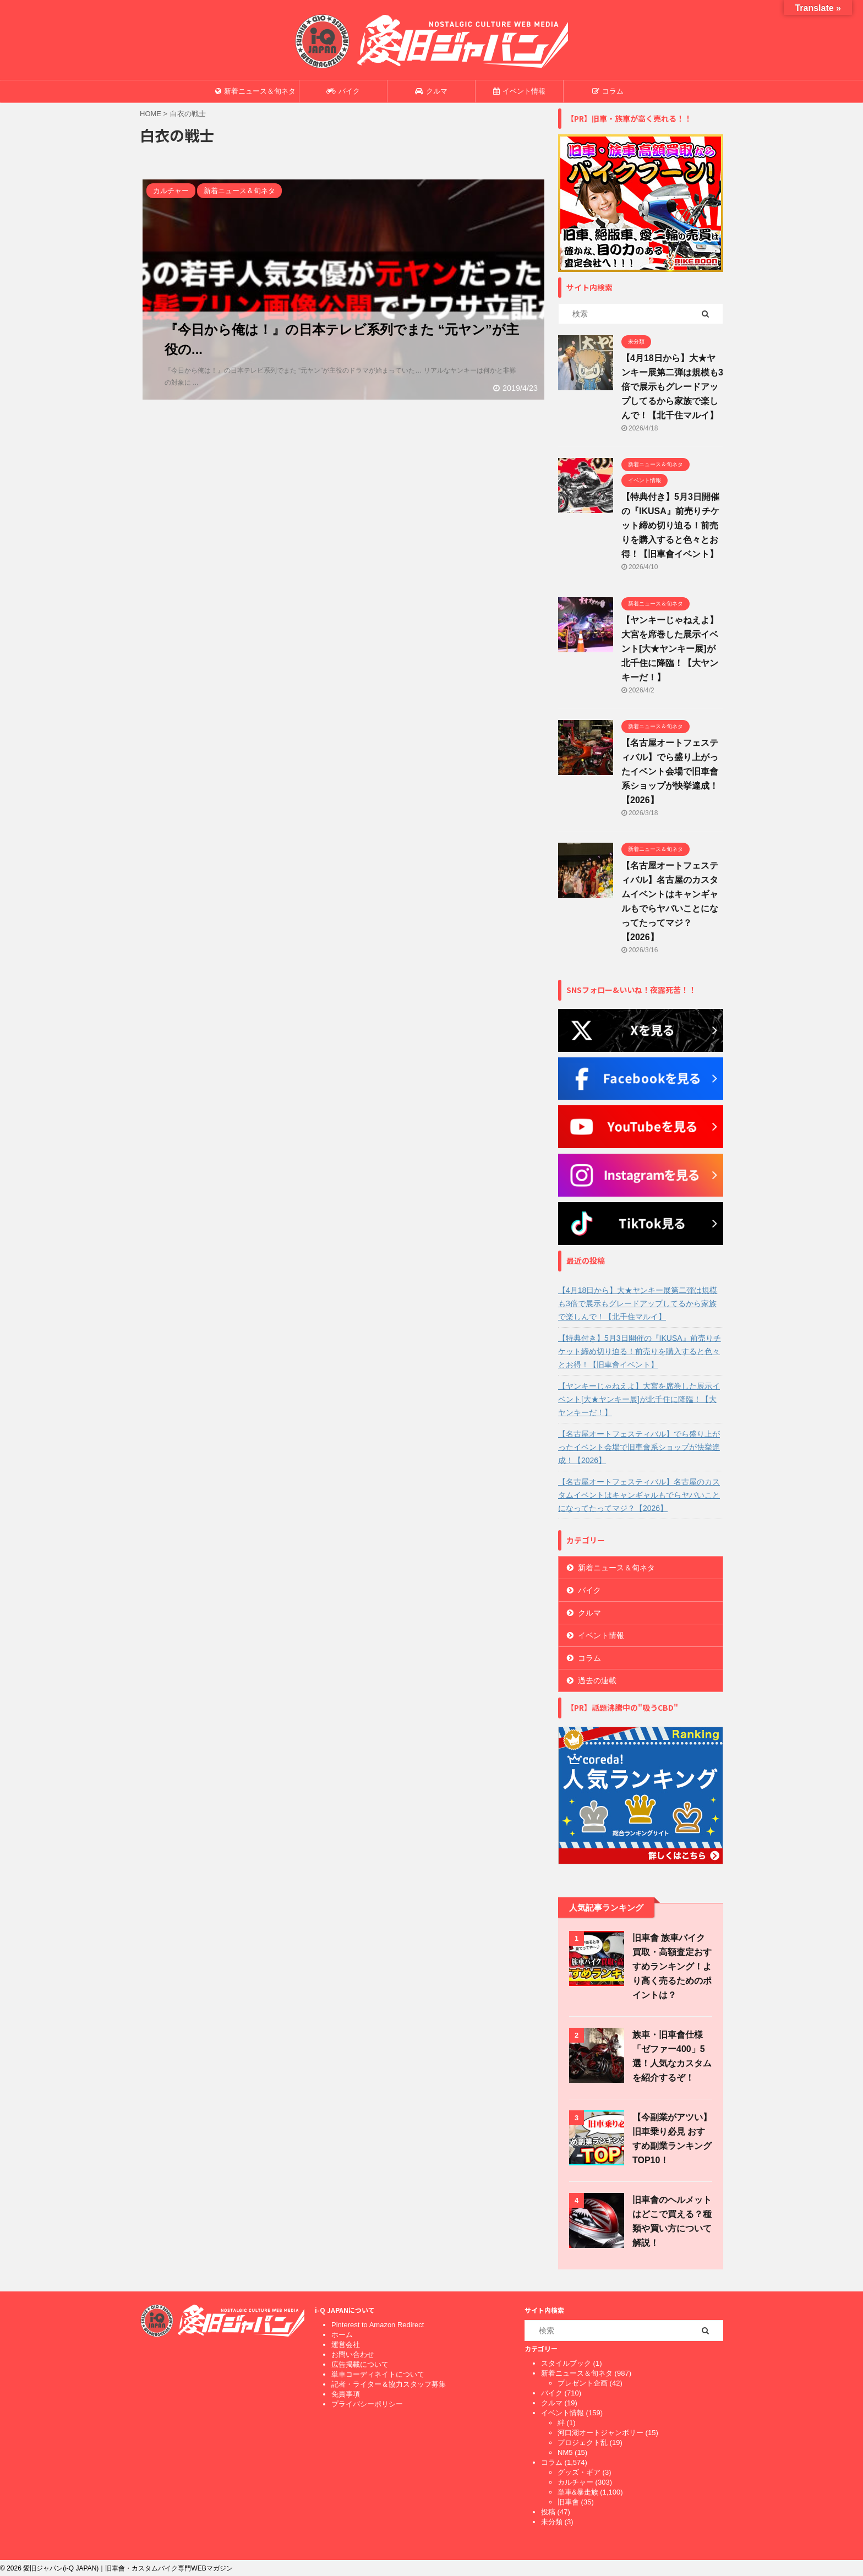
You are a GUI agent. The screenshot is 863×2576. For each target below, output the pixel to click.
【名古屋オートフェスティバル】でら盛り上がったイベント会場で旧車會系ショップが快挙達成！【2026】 (669, 771)
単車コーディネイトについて (377, 2374)
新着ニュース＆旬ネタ (255, 91)
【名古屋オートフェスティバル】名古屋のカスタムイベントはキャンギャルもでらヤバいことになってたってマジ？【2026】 (639, 1495)
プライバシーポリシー (367, 2404)
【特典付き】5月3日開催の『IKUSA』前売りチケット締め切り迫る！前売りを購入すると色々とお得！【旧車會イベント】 (670, 525)
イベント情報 (519, 91)
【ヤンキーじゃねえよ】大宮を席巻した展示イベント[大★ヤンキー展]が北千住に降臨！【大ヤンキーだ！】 (669, 648)
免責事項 (345, 2394)
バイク (343, 91)
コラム (608, 91)
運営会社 (345, 2344)
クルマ (431, 91)
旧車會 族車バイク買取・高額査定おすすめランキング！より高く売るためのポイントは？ (672, 1966)
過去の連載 (597, 1680)
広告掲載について (360, 2364)
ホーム (342, 2335)
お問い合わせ (352, 2354)
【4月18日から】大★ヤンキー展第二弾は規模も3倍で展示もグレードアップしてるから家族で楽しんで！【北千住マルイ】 (672, 386)
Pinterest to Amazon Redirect (377, 2325)
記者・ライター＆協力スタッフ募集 (388, 2384)
